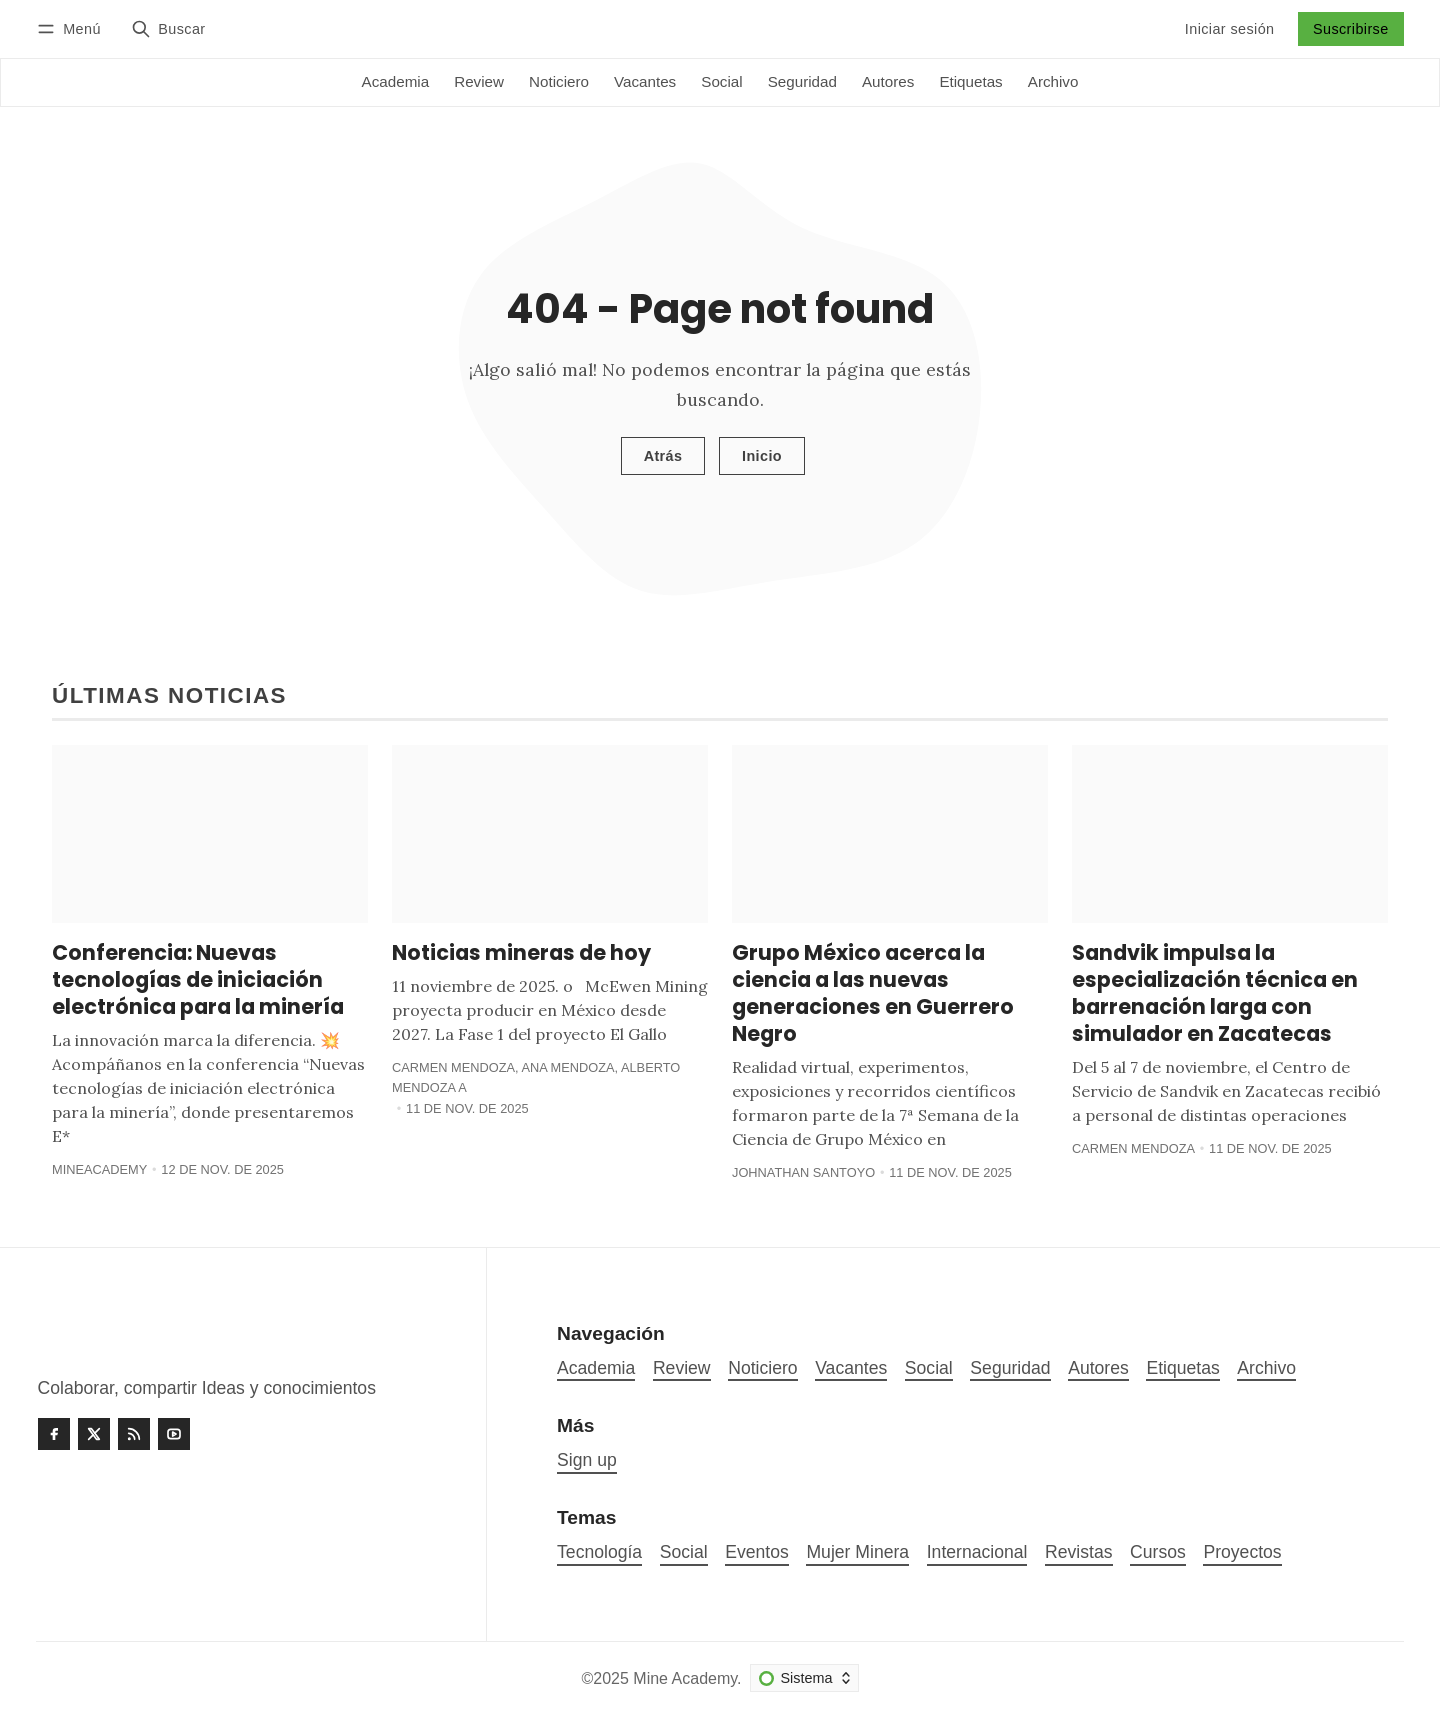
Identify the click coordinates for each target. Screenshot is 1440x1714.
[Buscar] (168, 28)
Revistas (1078, 1552)
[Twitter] (94, 1434)
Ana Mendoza (567, 1067)
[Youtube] (174, 1434)
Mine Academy (685, 1678)
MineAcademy (99, 1169)
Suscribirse (1351, 29)
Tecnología (599, 1552)
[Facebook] (54, 1434)
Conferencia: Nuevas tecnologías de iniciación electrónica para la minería (198, 979)
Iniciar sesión (1230, 29)
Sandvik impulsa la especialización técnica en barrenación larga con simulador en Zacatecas (1215, 993)
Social (684, 1552)
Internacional (977, 1552)
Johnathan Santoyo (803, 1172)
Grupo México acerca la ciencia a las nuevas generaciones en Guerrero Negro (873, 993)
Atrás (663, 456)
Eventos (757, 1552)
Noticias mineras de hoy (521, 952)
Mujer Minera (857, 1552)
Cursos (1158, 1552)
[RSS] (134, 1434)
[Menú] (72, 28)
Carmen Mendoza (453, 1067)
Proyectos (1242, 1552)
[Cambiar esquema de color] (804, 1678)
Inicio (762, 456)
